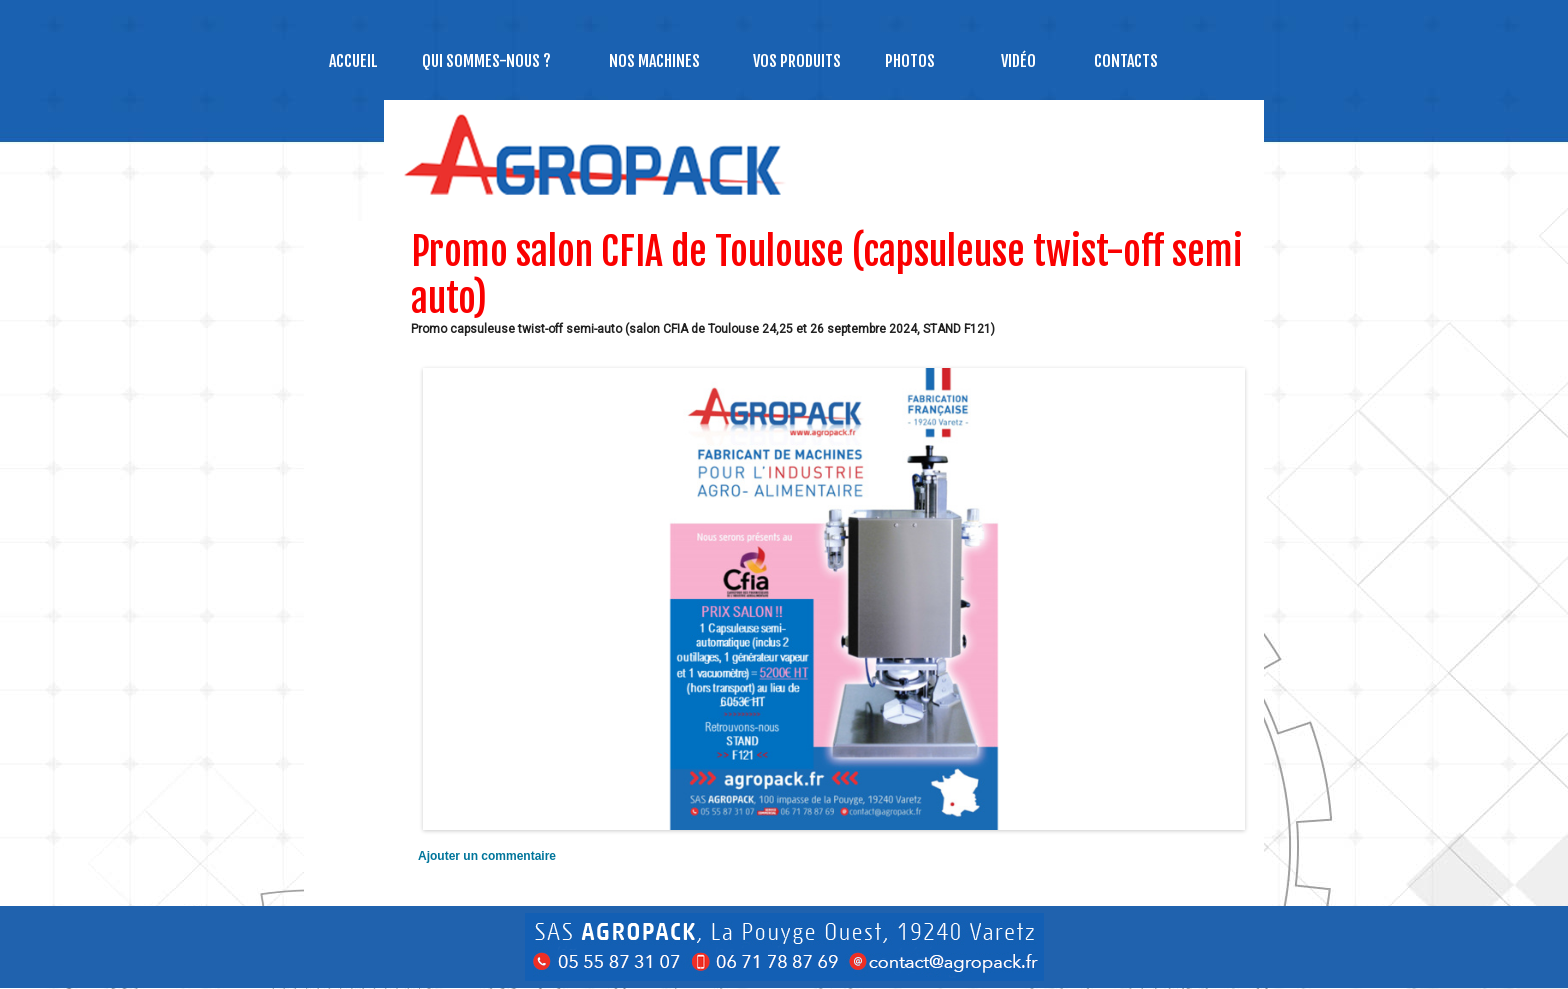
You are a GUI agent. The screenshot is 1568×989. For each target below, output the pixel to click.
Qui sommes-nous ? (486, 61)
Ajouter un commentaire (487, 856)
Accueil (353, 61)
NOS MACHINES (654, 61)
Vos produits (797, 61)
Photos (910, 61)
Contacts (1126, 61)
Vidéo (1018, 61)
